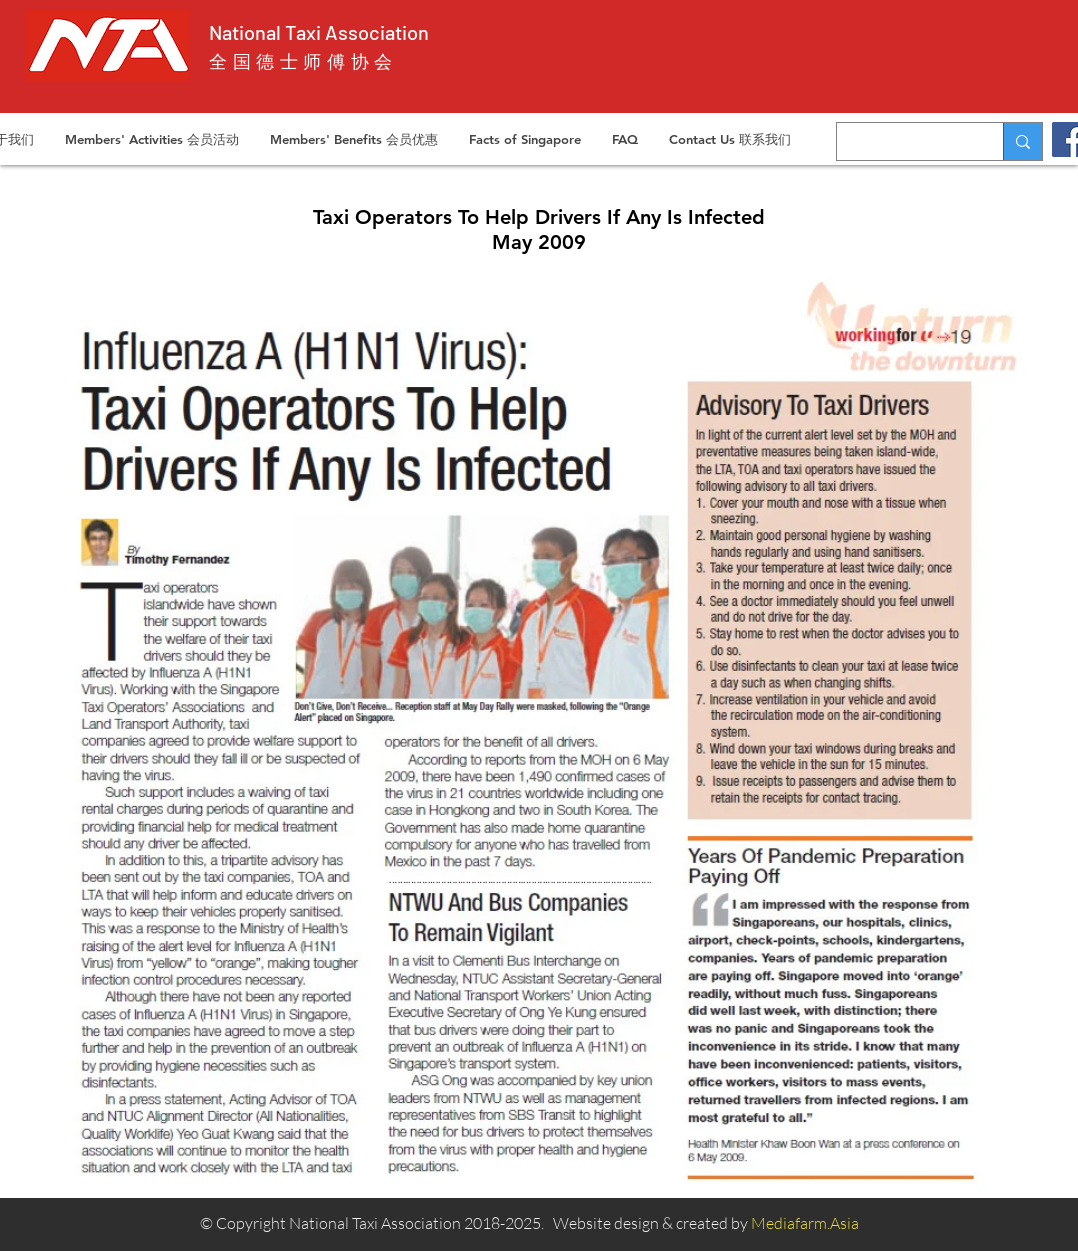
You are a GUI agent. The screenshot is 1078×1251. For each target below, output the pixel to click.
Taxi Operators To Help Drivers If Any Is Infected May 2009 (539, 229)
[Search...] (905, 141)
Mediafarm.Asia (805, 1223)
